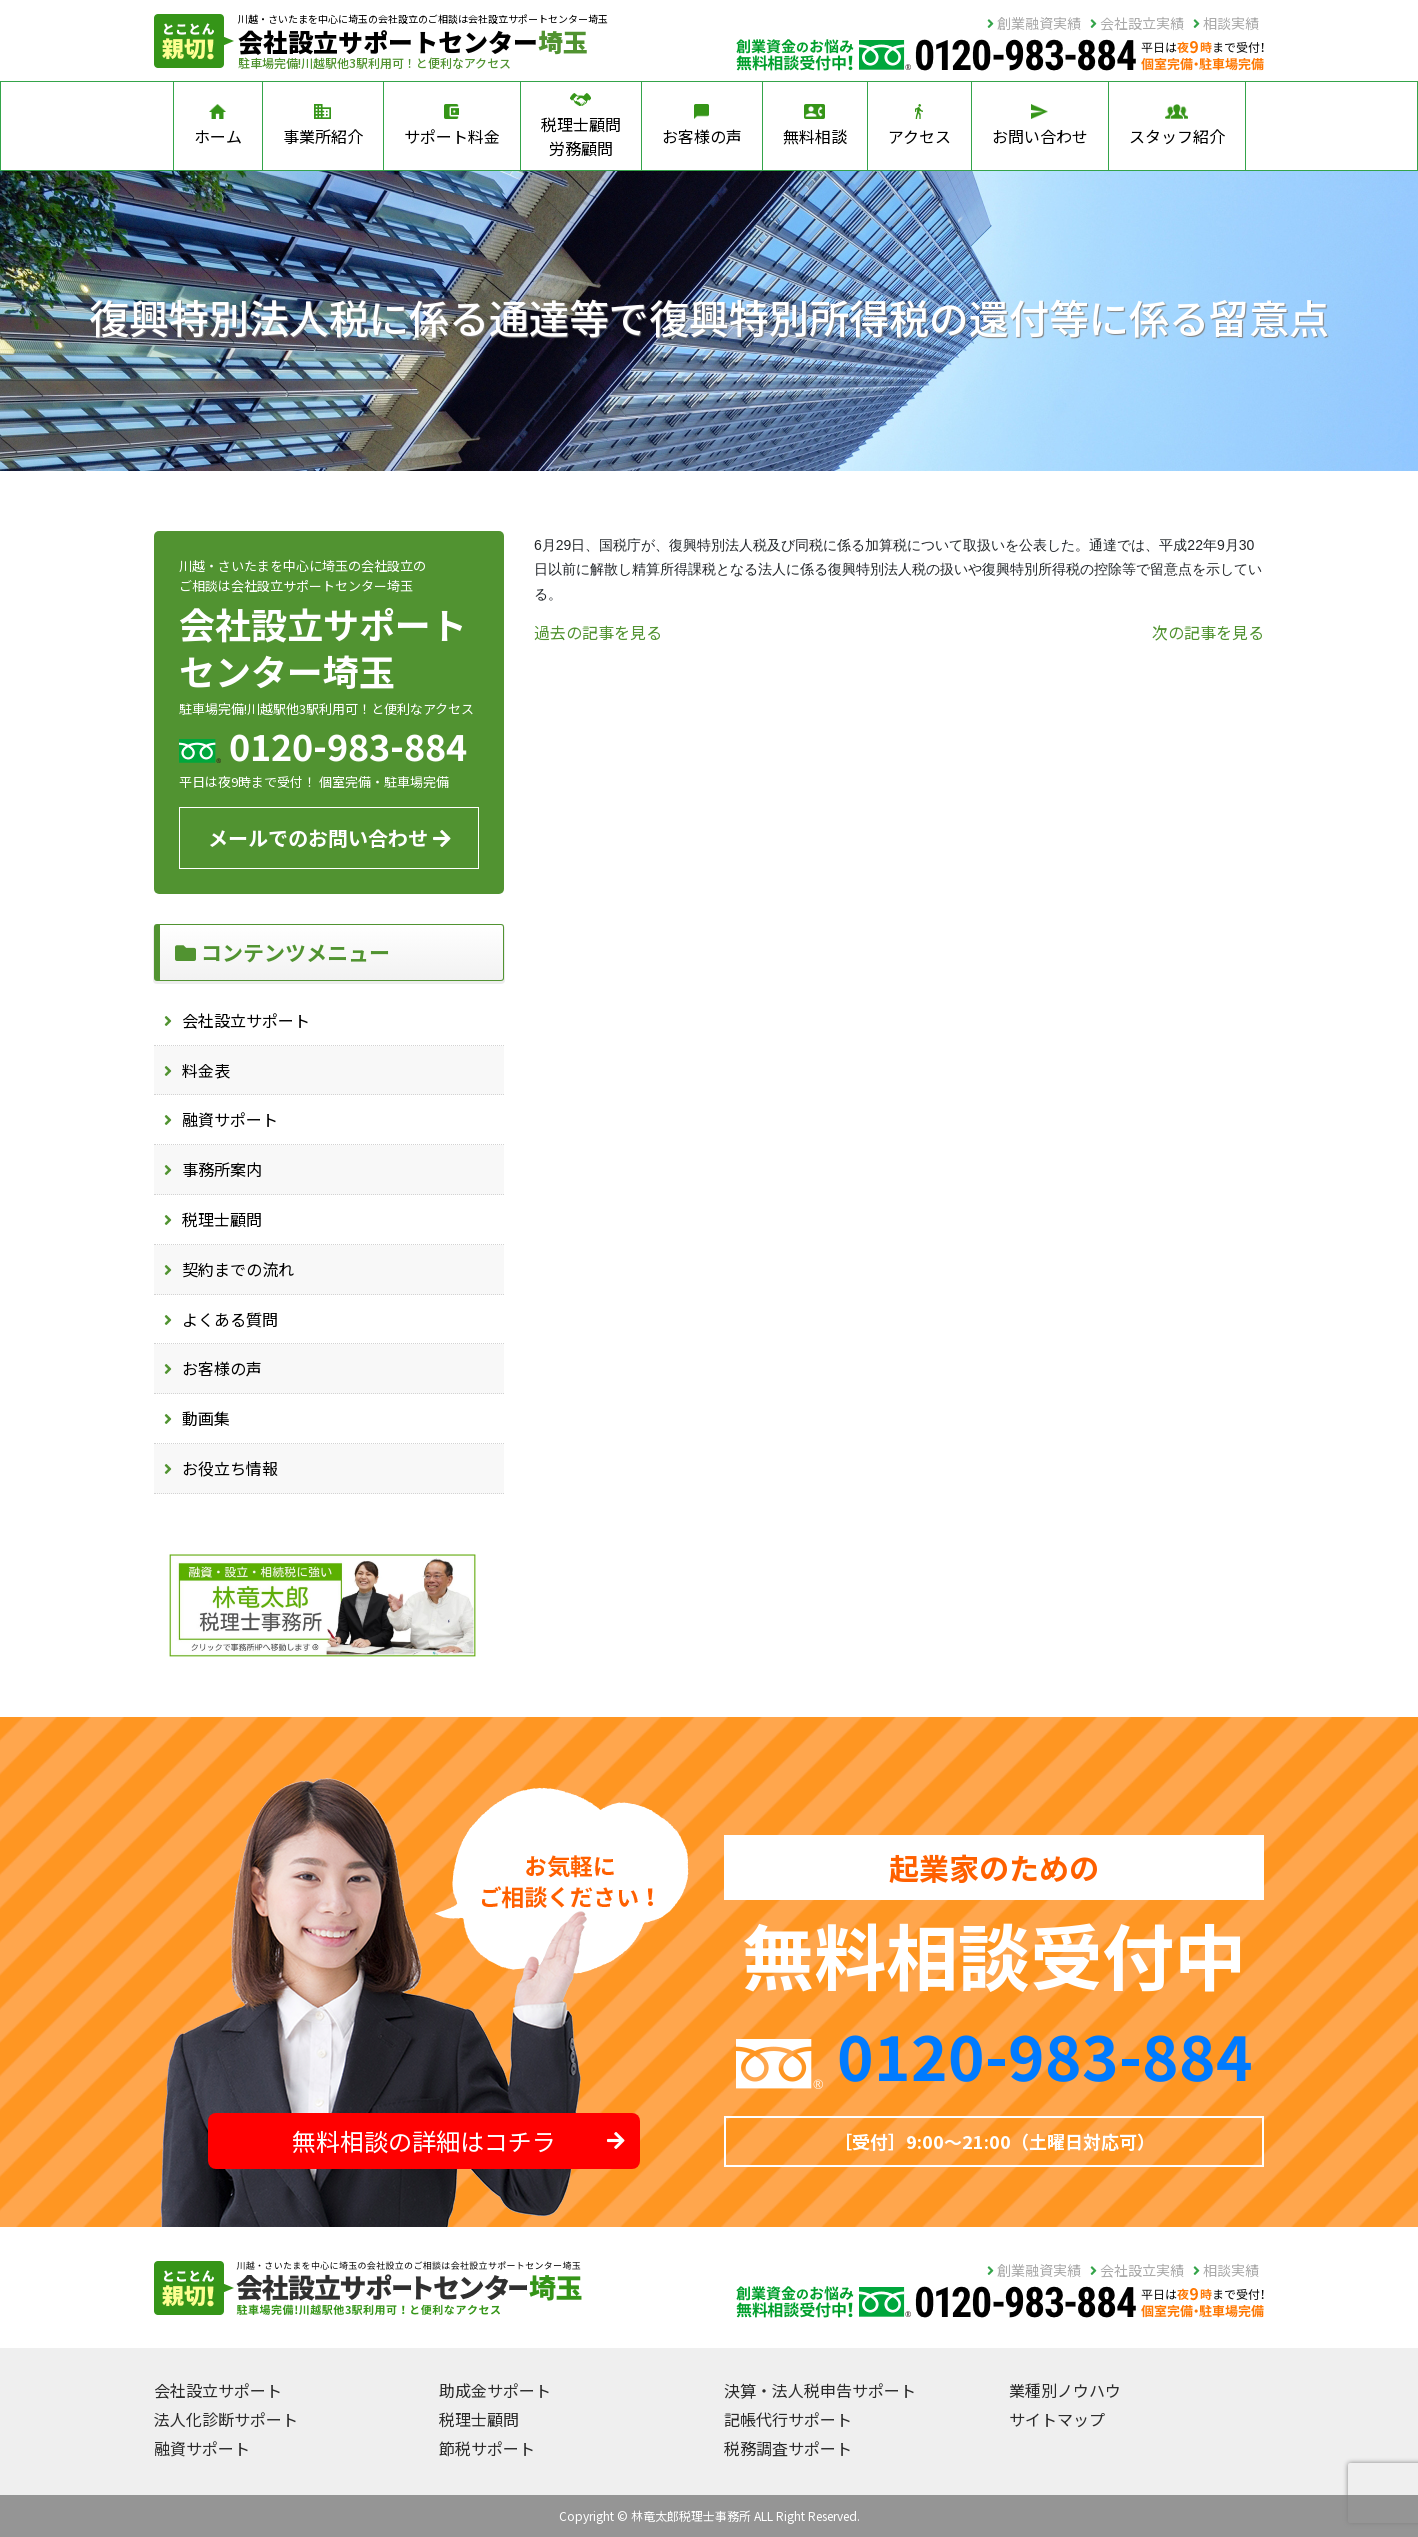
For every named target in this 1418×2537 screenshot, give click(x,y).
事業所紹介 (323, 126)
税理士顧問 (222, 1219)
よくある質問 (230, 1319)
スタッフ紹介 (1177, 126)
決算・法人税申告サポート (820, 2390)
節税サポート (487, 2448)
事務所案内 (222, 1169)
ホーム (218, 126)
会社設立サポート (246, 1020)
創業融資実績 (1034, 23)
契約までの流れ (238, 1269)
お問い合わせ (1040, 126)
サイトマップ (1057, 2419)
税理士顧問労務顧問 (581, 126)
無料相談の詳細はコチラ (458, 2140)
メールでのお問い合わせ (329, 837)
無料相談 (815, 126)
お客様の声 (702, 126)
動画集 (206, 1418)
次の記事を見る (1208, 632)
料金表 (206, 1070)
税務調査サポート (788, 2448)
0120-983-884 (1045, 2054)
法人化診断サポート (226, 2419)
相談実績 (1226, 23)
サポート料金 (452, 126)
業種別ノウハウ (1065, 2390)
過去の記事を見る (598, 632)
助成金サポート (495, 2390)
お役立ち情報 (230, 1468)
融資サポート (230, 1119)
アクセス (919, 126)
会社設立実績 (1137, 23)
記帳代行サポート (788, 2419)
